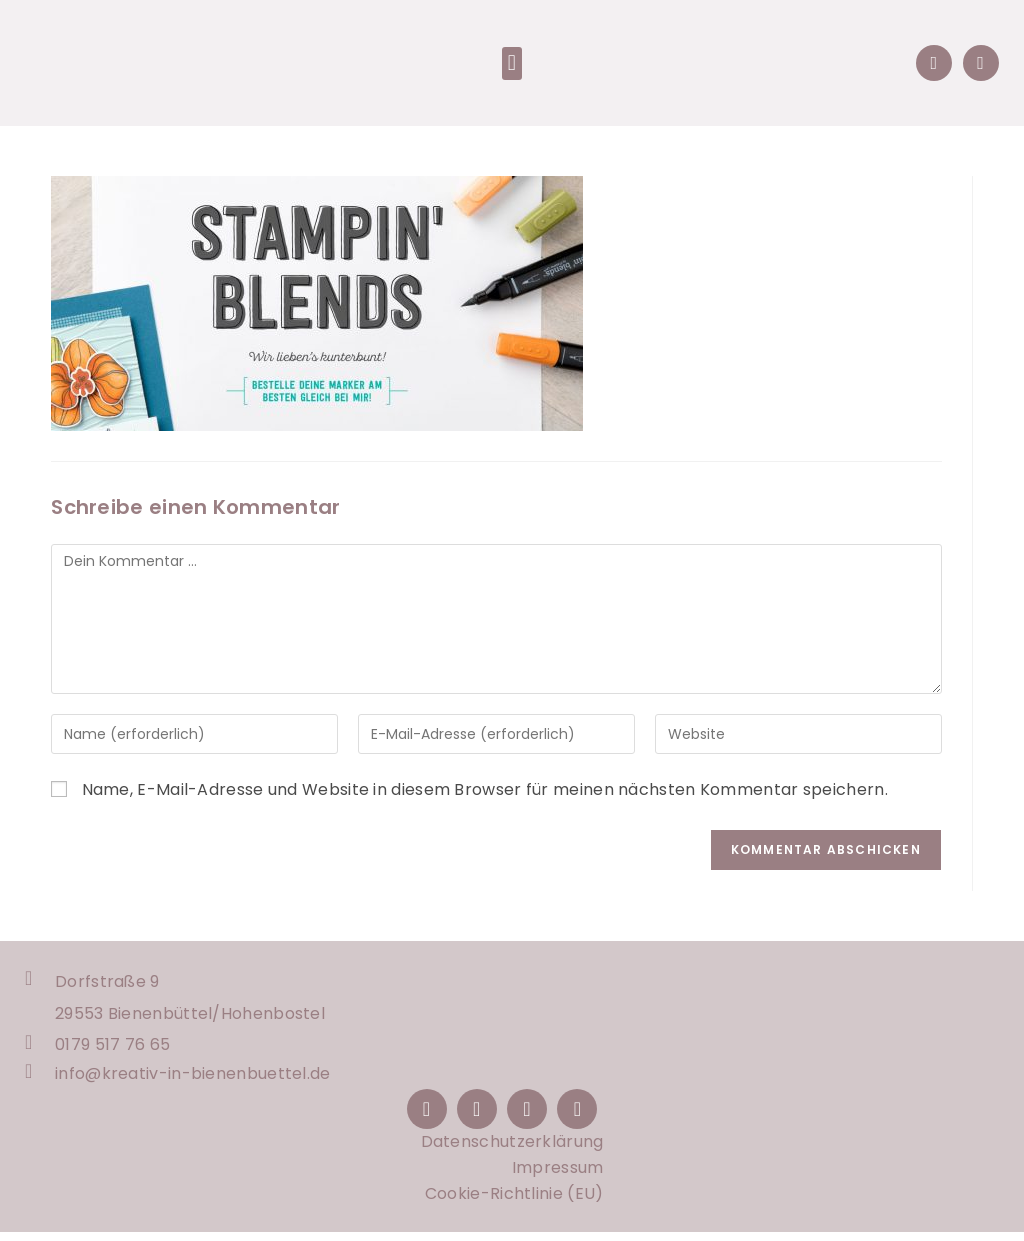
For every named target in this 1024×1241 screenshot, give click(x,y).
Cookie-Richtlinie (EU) (514, 1202)
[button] (511, 65)
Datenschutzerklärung (512, 1150)
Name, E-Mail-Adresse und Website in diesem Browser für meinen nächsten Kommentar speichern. (485, 793)
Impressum (558, 1176)
